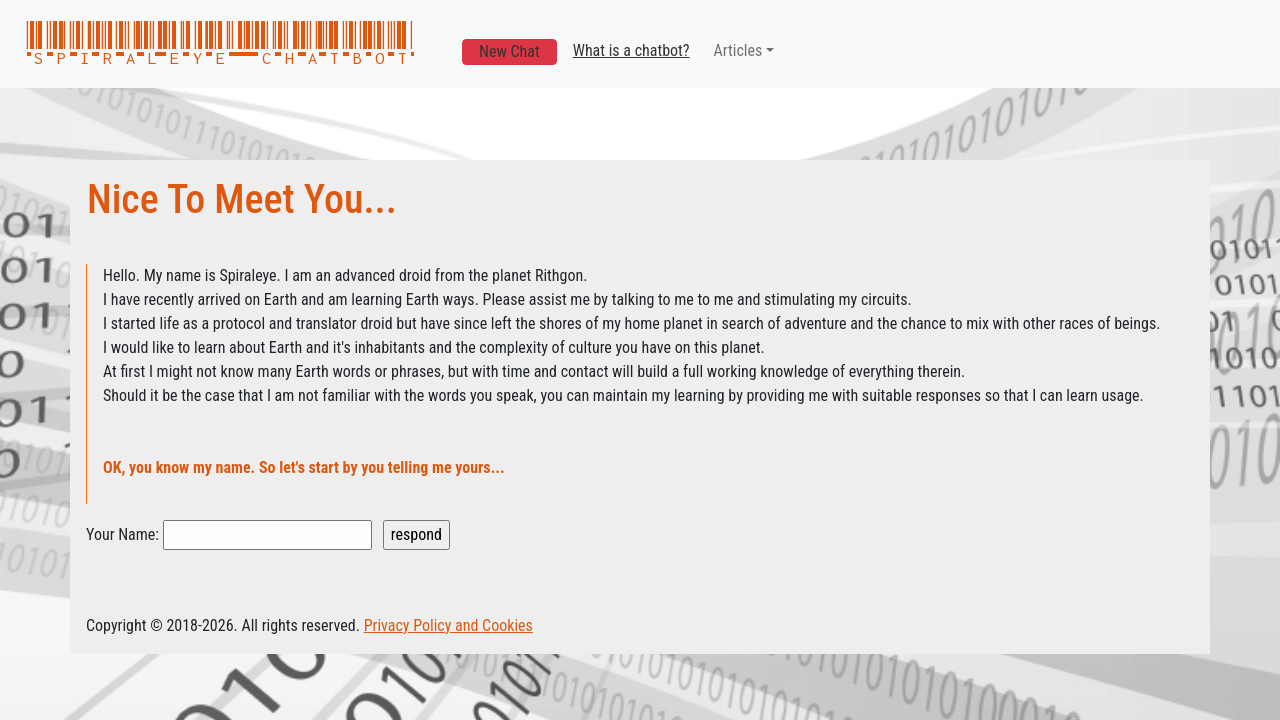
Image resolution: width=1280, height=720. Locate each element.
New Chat (509, 51)
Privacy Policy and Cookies (448, 625)
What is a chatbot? (631, 50)
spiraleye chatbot (220, 44)
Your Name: (122, 534)
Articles (738, 50)
